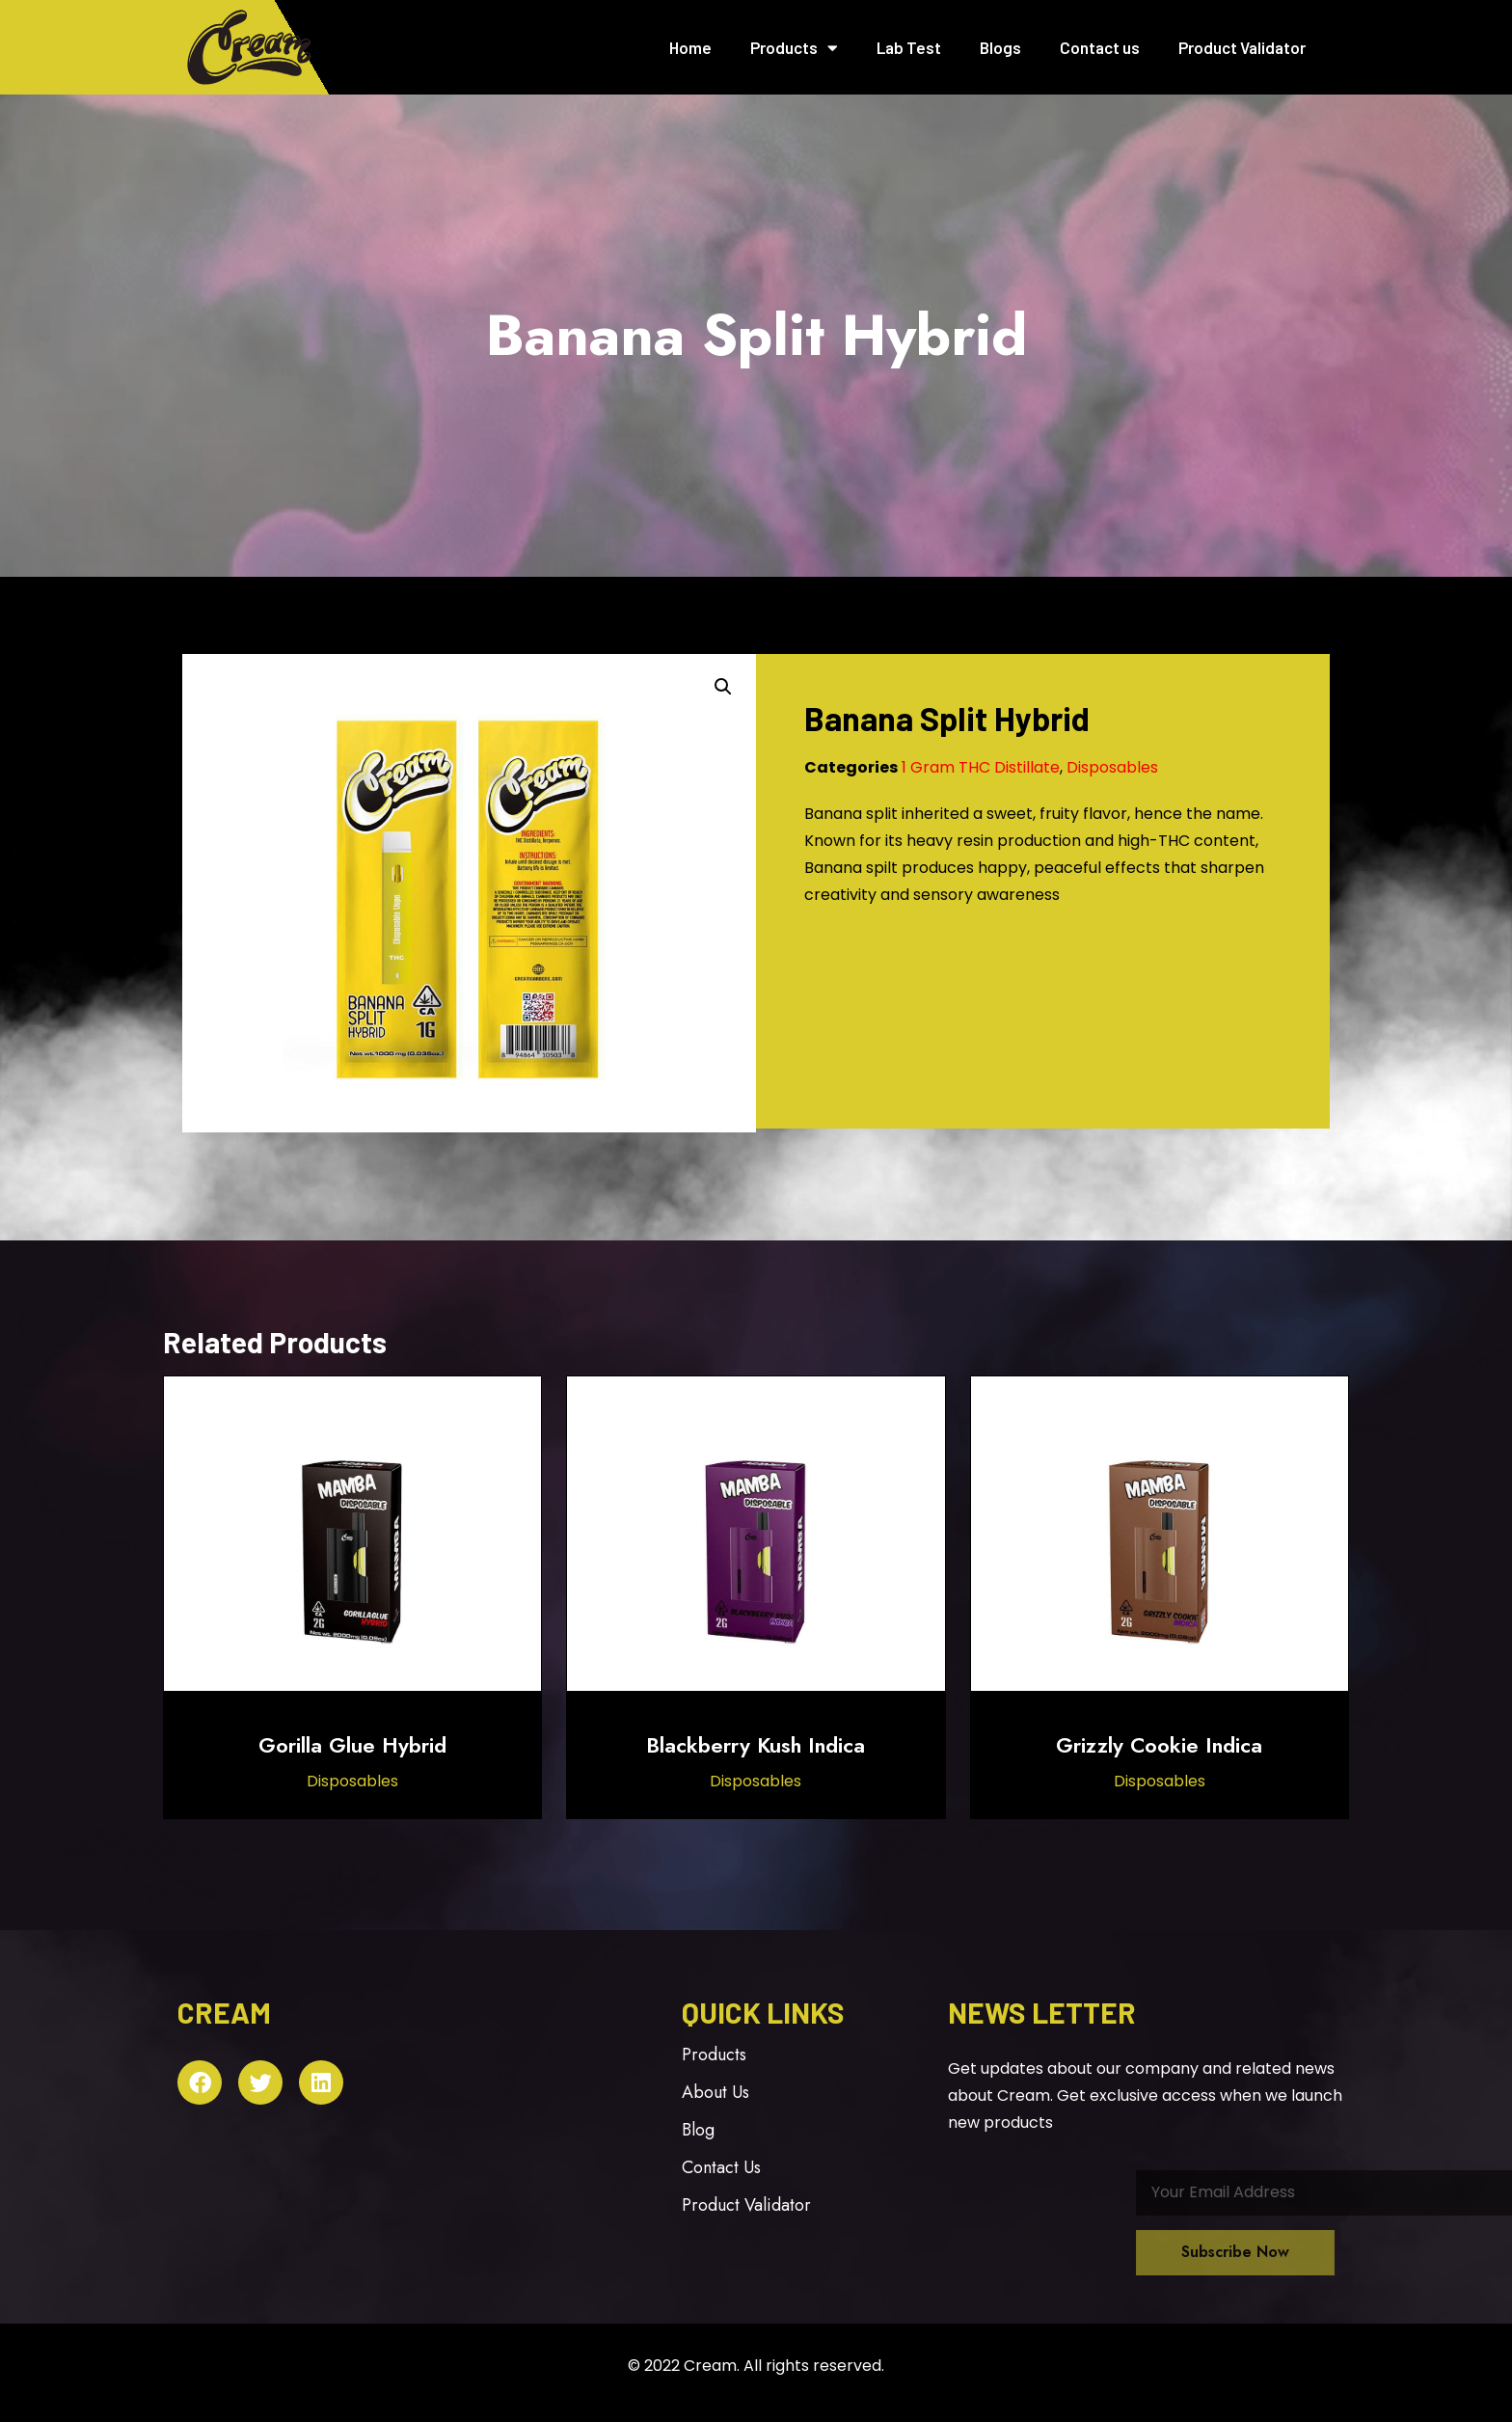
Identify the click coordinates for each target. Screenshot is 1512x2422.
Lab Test (909, 47)
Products (794, 48)
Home (690, 47)
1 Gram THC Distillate (981, 767)
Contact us (1100, 47)
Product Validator (1242, 47)
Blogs (1000, 47)
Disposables (1112, 767)
